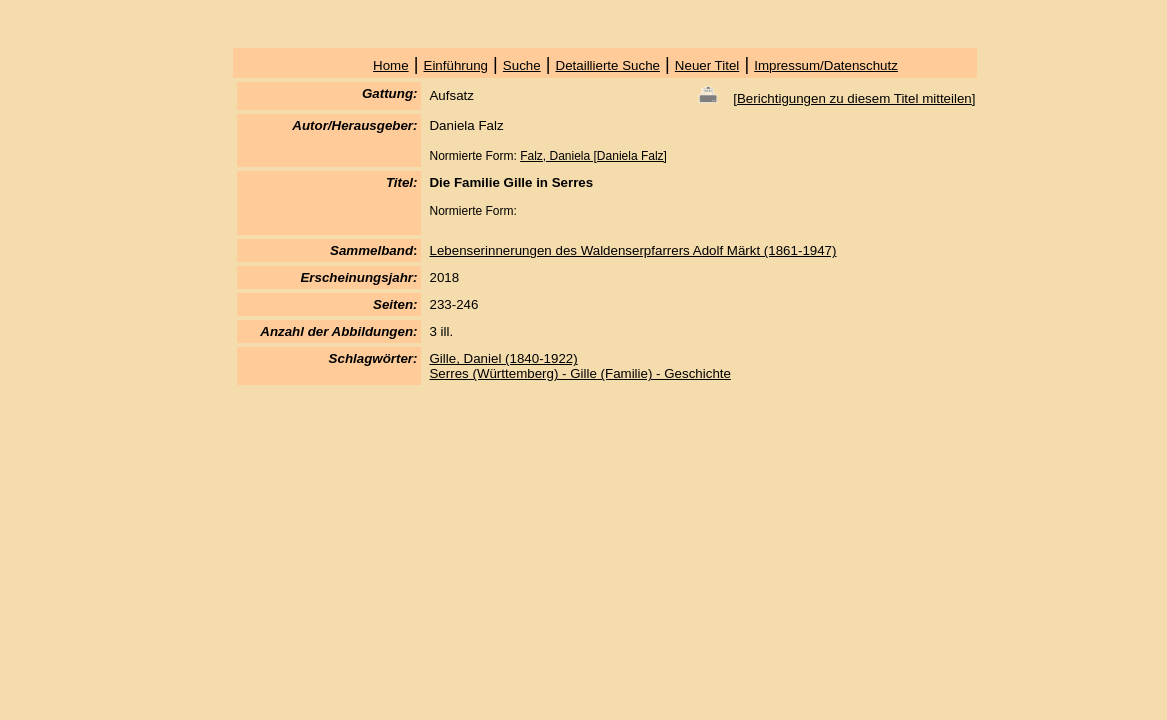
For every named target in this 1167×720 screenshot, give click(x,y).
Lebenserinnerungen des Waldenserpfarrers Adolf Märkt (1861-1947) (632, 250)
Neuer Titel (707, 65)
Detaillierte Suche (608, 65)
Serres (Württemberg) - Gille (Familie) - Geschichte (579, 373)
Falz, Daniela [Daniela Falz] (593, 156)
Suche (522, 65)
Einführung (456, 65)
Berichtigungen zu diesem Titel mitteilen (854, 98)
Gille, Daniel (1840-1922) (503, 358)
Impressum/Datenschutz (826, 65)
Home (391, 65)
